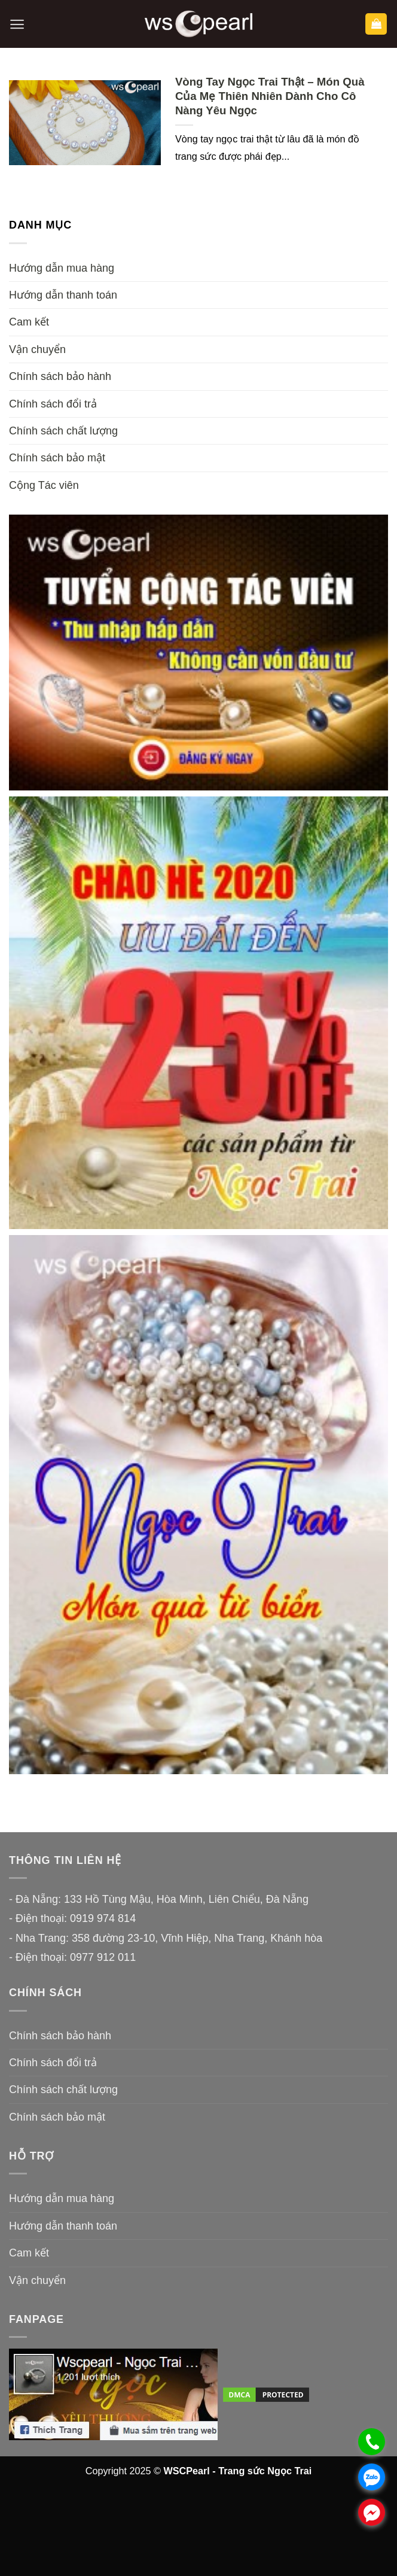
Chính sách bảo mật (57, 458)
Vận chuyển (37, 349)
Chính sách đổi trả (53, 404)
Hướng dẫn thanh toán (63, 295)
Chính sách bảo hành (60, 376)
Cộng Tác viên (44, 485)
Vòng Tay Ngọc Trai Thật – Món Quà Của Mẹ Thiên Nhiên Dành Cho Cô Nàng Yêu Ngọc (270, 96)
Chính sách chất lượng (63, 431)
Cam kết (29, 322)
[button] (17, 24)
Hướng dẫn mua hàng (61, 268)
